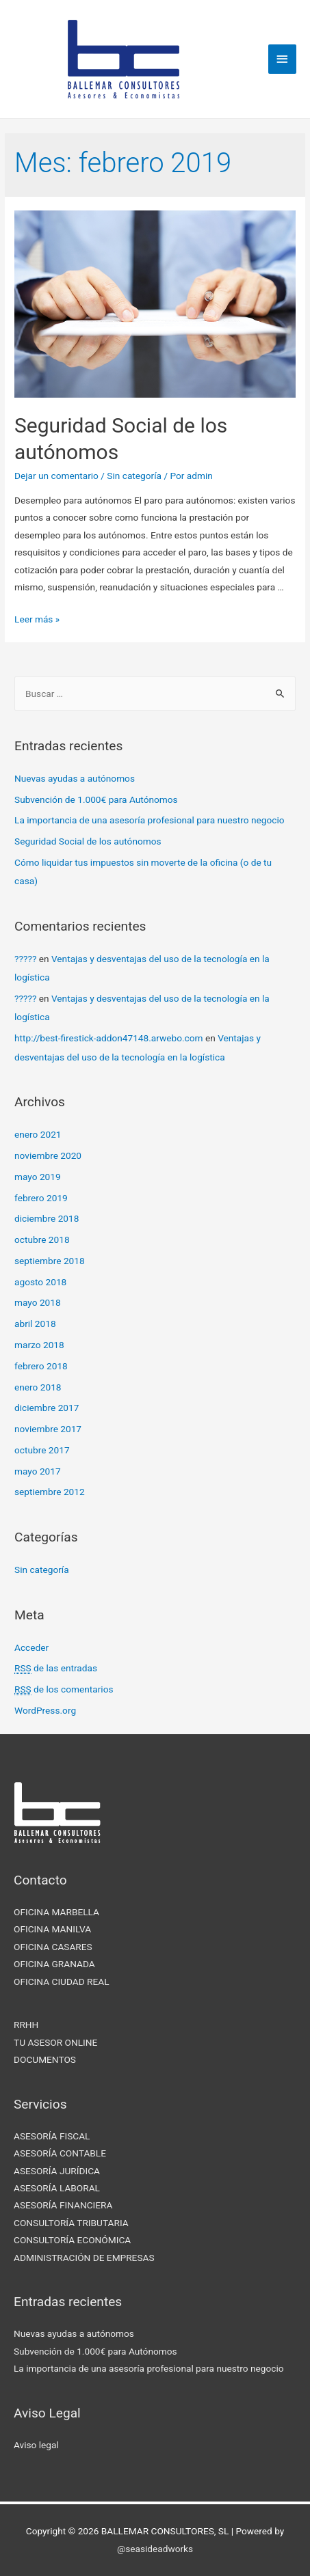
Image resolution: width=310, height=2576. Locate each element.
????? (25, 958)
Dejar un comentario (56, 475)
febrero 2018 (41, 1365)
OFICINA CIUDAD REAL (61, 1981)
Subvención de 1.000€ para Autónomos (96, 799)
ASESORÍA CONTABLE (60, 2153)
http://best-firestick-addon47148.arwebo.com (108, 1037)
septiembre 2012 (49, 1491)
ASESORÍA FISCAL (52, 2135)
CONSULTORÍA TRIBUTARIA (71, 2222)
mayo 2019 (37, 1176)
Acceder (31, 1647)
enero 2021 (37, 1134)
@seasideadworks (155, 2548)
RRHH (26, 2024)
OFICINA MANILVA (52, 1928)
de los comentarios (63, 1689)
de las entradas (55, 1668)
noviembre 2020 (47, 1155)
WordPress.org (45, 1710)
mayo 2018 (37, 1302)
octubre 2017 (42, 1449)
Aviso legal (36, 2444)
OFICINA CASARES (53, 1946)
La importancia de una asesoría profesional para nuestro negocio (149, 819)
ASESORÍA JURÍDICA (57, 2170)
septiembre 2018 (49, 1260)
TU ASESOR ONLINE (55, 2042)
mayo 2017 (37, 1471)
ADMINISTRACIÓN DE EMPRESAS (84, 2257)
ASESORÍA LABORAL (57, 2187)
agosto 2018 (40, 1281)
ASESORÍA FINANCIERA (63, 2205)
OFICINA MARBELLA (56, 1911)
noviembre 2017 (47, 1428)
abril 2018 (35, 1323)
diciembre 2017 (46, 1407)
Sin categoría (134, 475)
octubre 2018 (42, 1239)
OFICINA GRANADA (54, 1963)
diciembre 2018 (46, 1218)
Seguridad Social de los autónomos (88, 841)
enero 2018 (37, 1387)
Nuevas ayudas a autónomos (74, 778)
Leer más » (37, 619)
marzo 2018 (39, 1344)
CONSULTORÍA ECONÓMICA (72, 2239)
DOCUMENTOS (45, 2059)
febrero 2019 (41, 1197)
